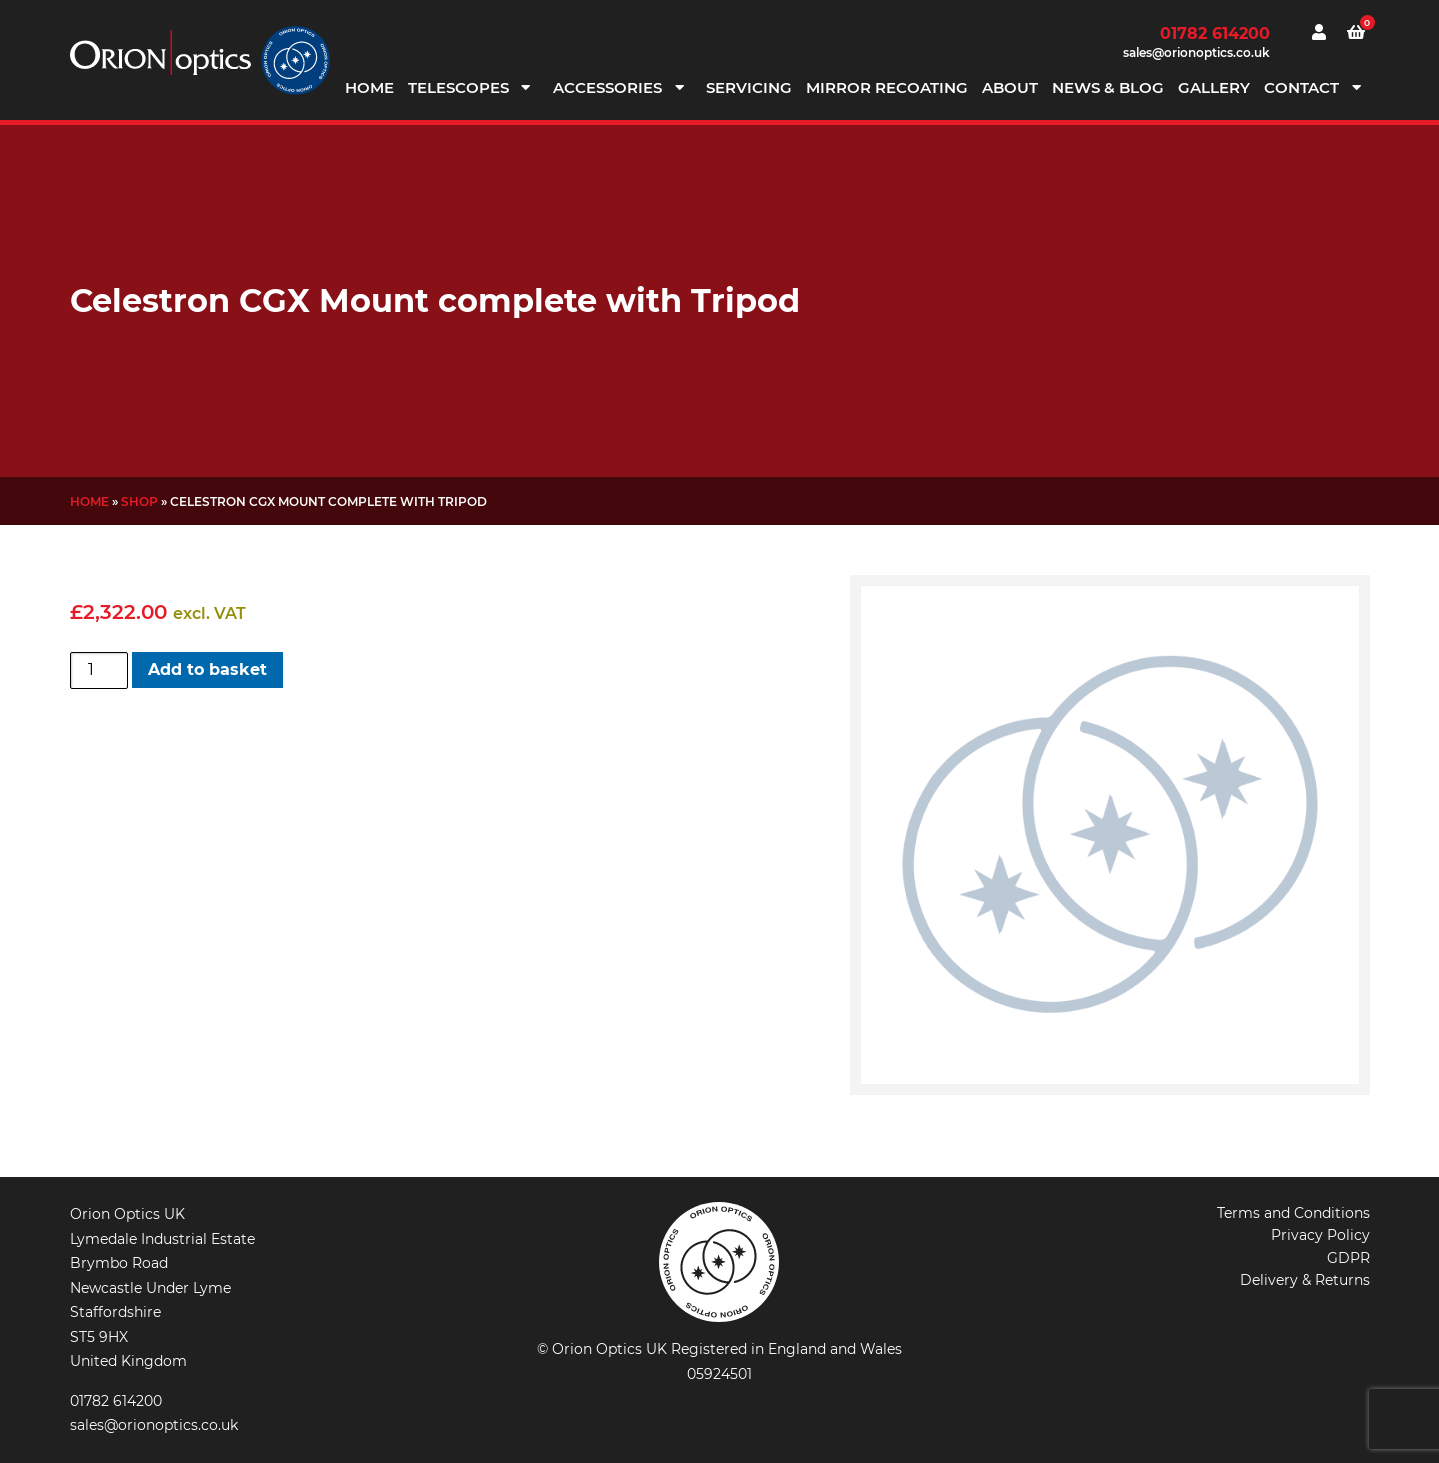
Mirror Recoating (887, 87)
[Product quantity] (99, 670)
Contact (1301, 87)
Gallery (1214, 87)
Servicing (749, 87)
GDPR (1348, 1258)
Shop (139, 501)
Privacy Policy (1320, 1235)
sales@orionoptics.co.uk (1196, 52)
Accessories (607, 87)
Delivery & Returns (1305, 1280)
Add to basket (207, 669)
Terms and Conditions (1293, 1213)
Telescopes (458, 87)
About (1010, 87)
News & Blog (1108, 87)
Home (369, 87)
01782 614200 (1215, 33)
